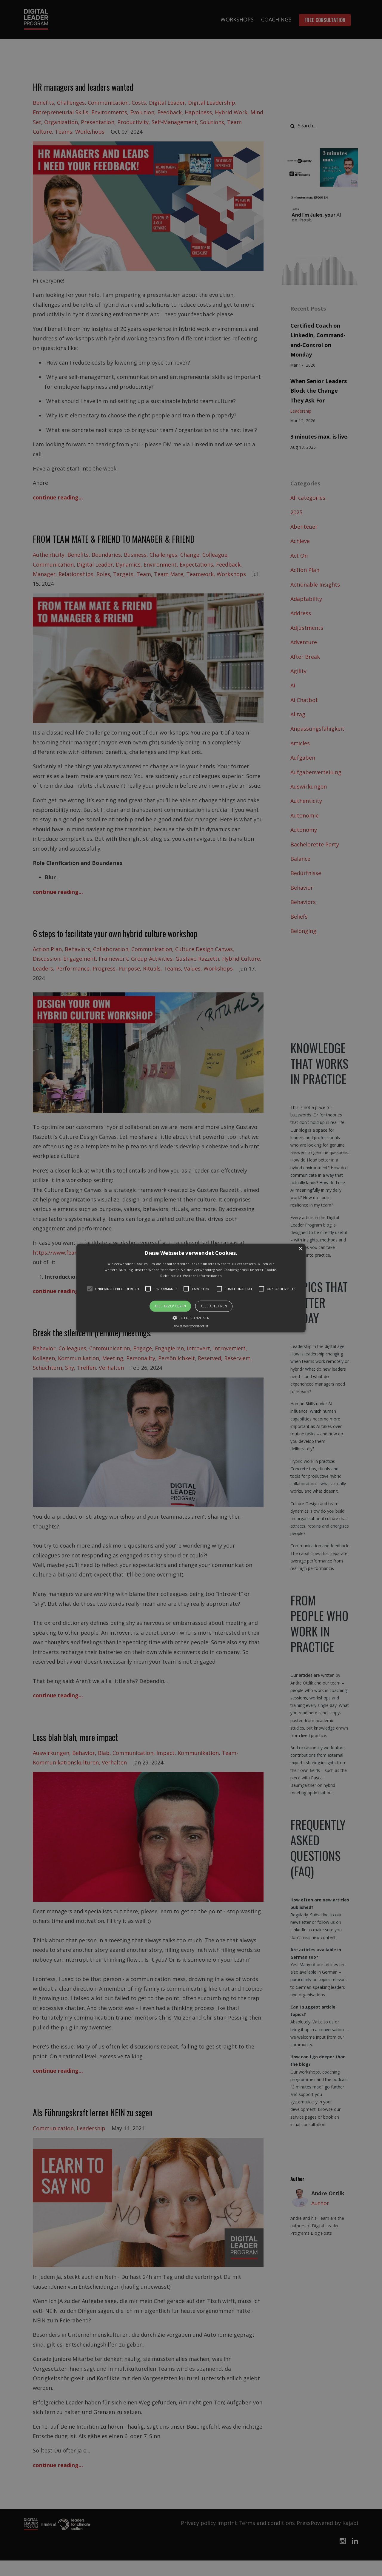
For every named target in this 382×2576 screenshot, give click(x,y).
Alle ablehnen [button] (214, 1306)
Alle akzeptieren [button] (170, 1306)
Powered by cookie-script (191, 1326)
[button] (191, 1288)
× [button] (300, 1249)
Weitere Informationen (202, 1275)
